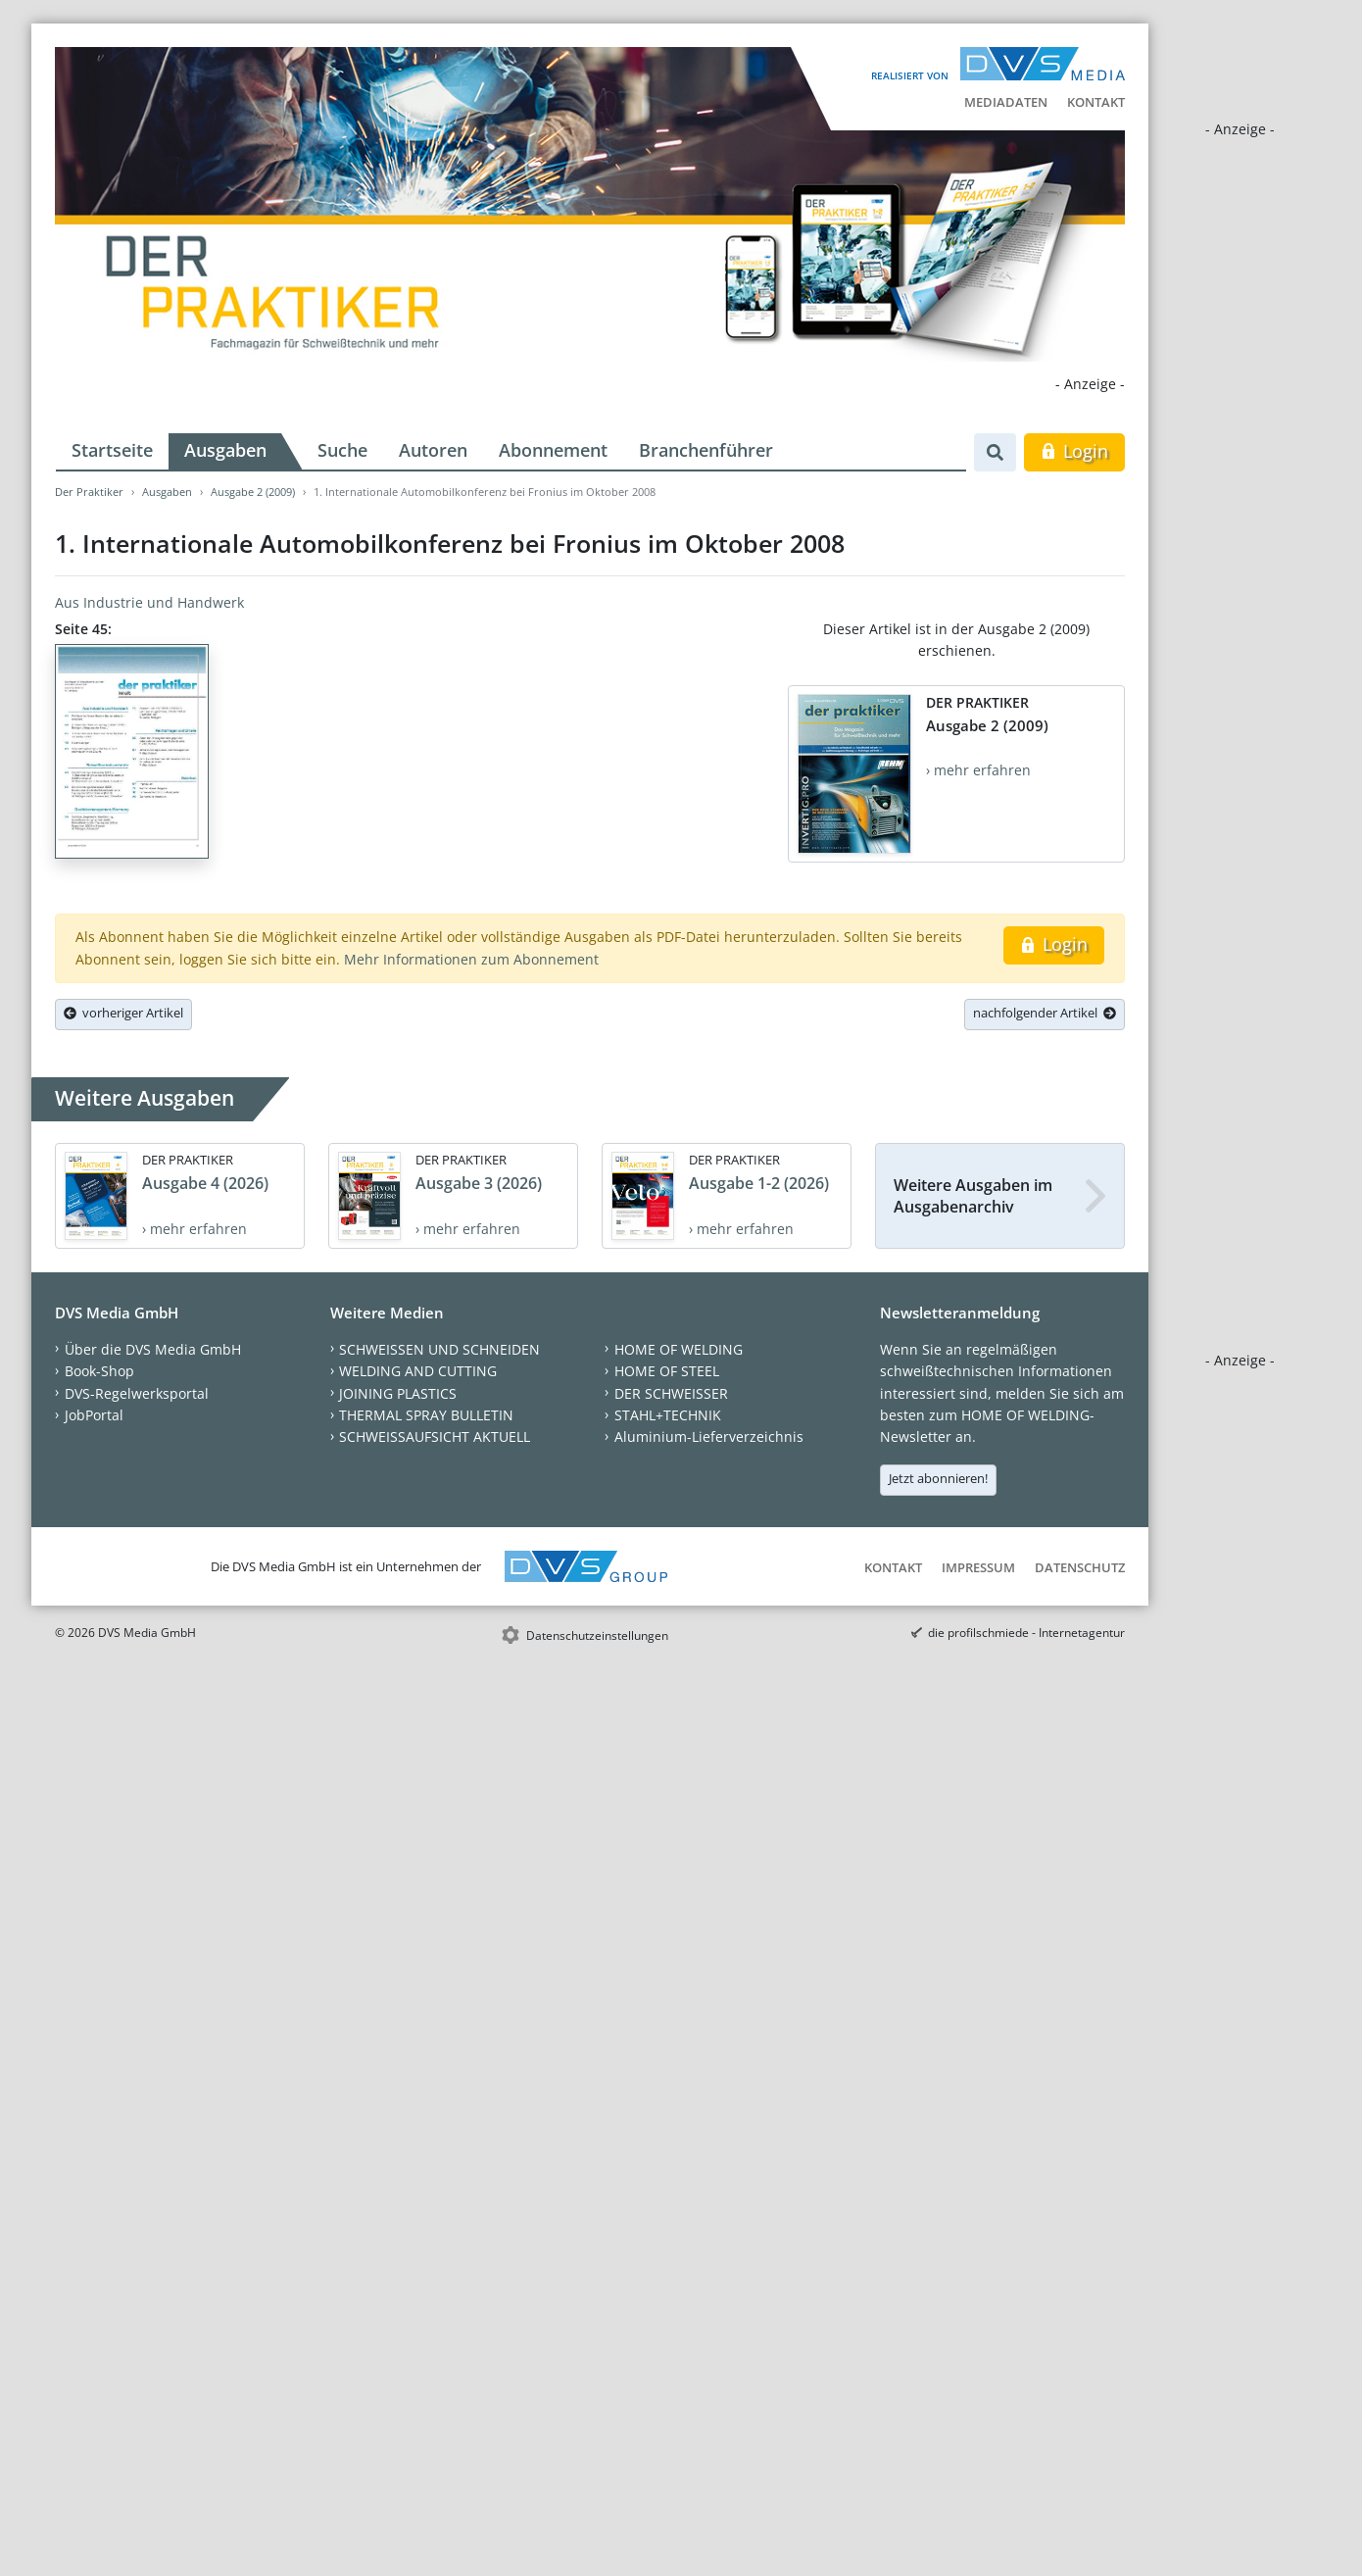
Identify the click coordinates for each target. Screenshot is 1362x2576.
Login (1074, 451)
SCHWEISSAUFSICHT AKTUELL (434, 1436)
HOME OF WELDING (678, 1349)
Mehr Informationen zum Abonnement (471, 959)
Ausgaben (225, 450)
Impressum (978, 1567)
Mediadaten (1005, 102)
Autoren (433, 450)
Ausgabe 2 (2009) (253, 491)
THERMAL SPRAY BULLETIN (426, 1415)
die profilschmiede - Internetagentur (1026, 1632)
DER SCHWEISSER (671, 1393)
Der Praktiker (89, 491)
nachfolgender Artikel (1044, 1012)
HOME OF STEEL (666, 1371)
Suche (342, 450)
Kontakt (1096, 102)
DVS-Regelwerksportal (137, 1393)
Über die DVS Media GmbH (153, 1349)
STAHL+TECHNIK (667, 1415)
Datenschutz (1080, 1567)
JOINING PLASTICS (398, 1393)
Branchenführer (706, 450)
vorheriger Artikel (123, 1012)
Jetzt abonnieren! (938, 1478)
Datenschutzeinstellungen (597, 1635)
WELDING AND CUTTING (418, 1371)
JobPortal (94, 1415)
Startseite (112, 450)
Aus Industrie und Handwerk (149, 602)
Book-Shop (99, 1371)
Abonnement (553, 450)
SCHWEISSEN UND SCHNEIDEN (439, 1349)
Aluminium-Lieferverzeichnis (708, 1436)
